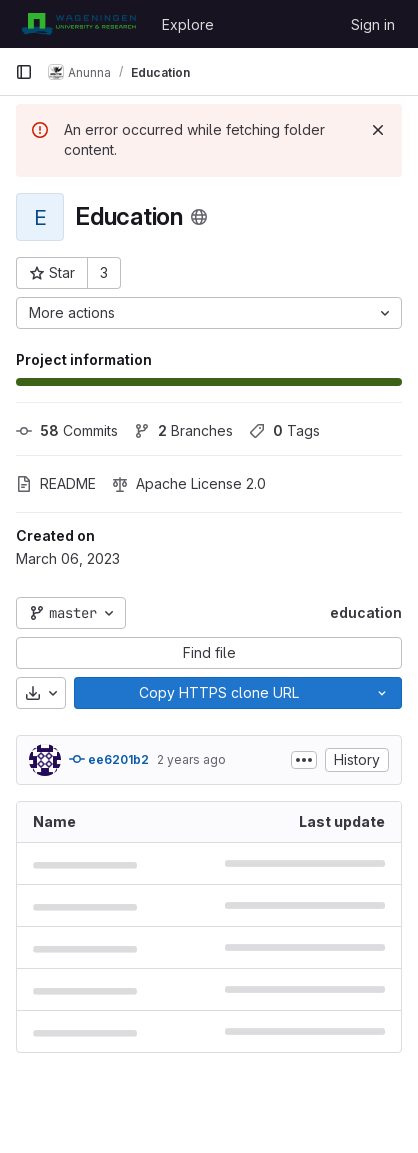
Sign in (373, 24)
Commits (67, 430)
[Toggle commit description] (304, 760)
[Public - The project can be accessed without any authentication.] (199, 217)
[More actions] (209, 313)
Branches (183, 430)
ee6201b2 (109, 759)
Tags (284, 430)
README (56, 483)
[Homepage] (78, 24)
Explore (188, 24)
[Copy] (218, 693)
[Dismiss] (378, 130)
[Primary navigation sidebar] (24, 72)
